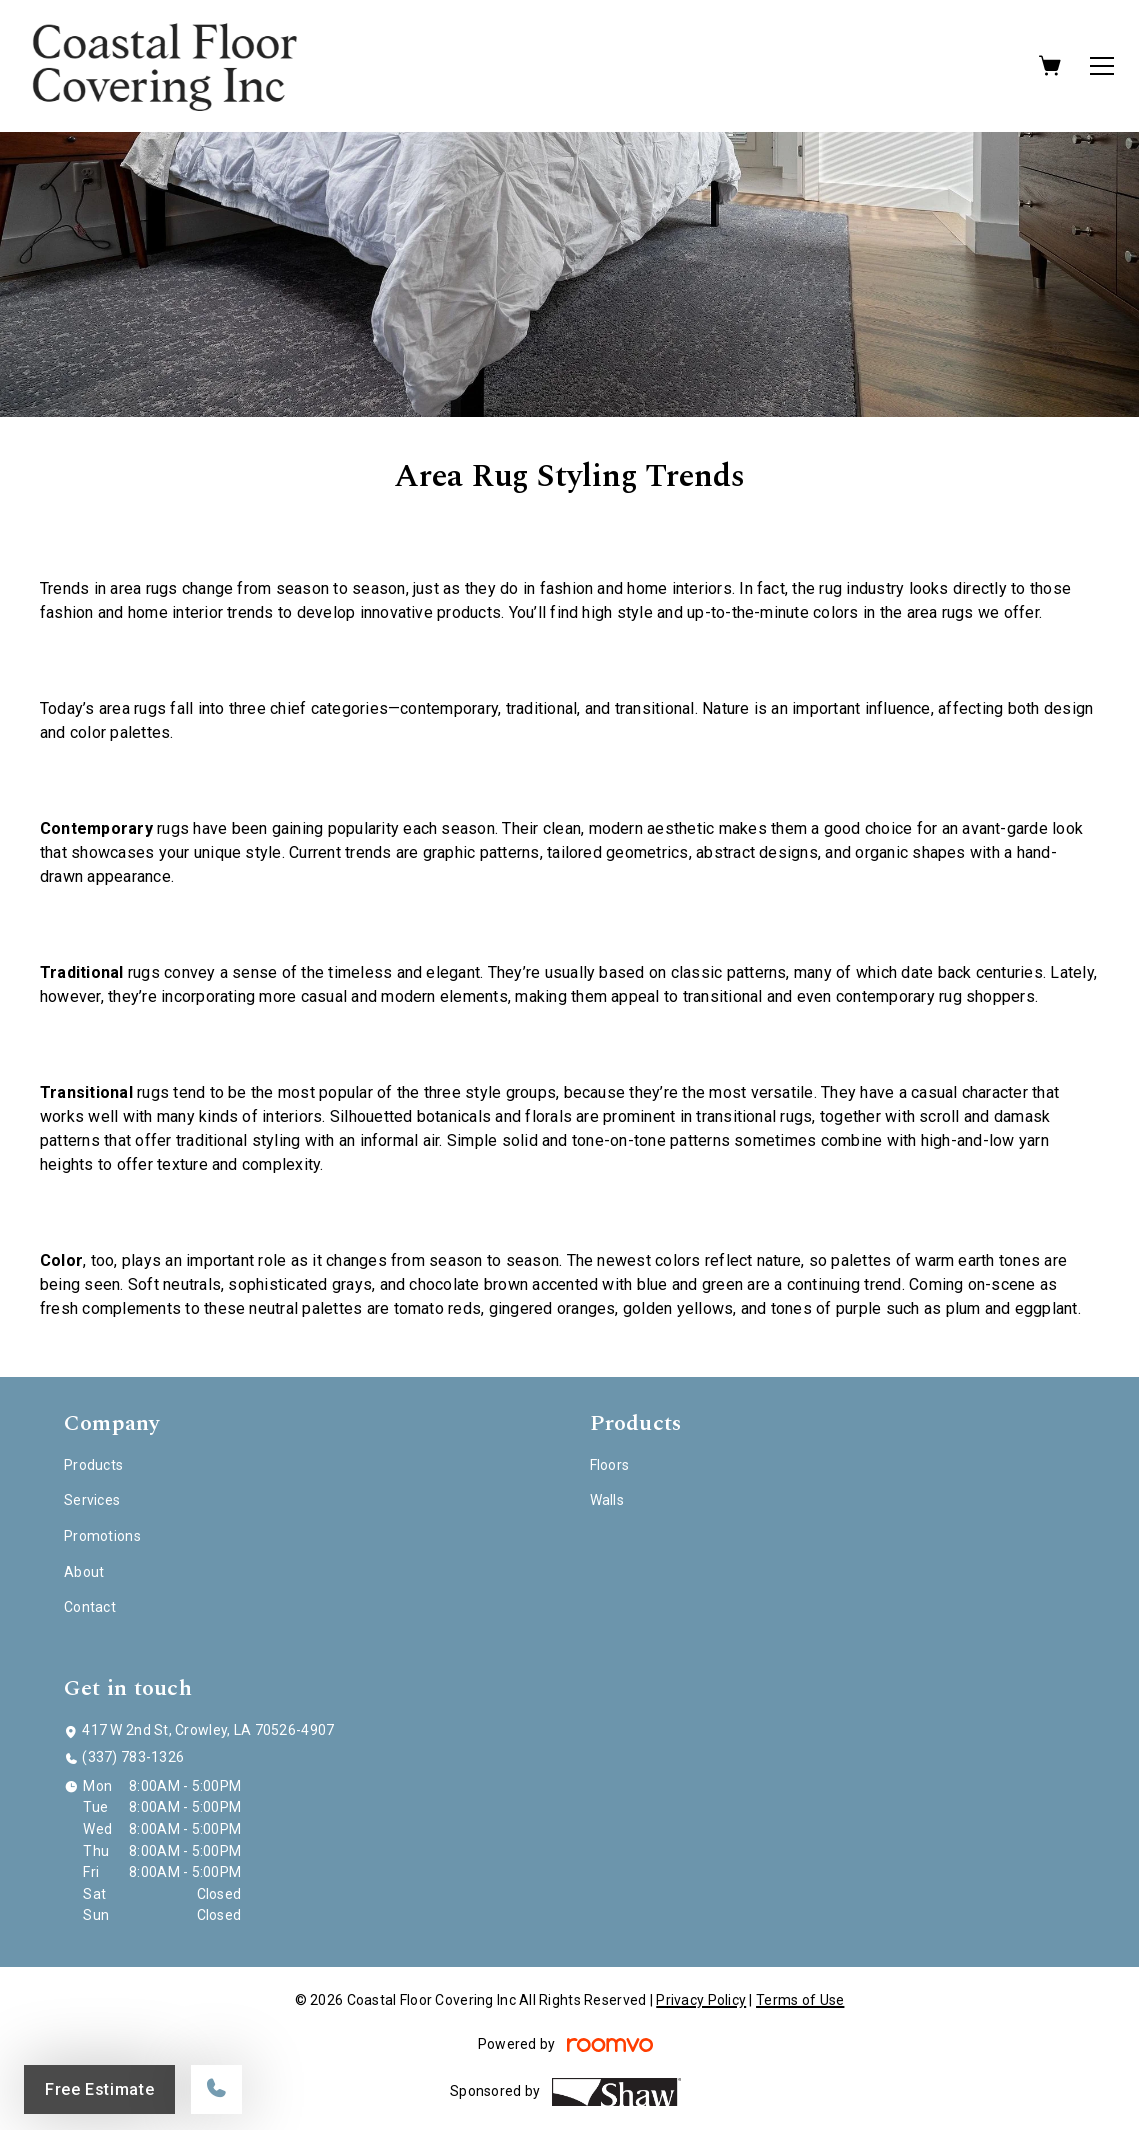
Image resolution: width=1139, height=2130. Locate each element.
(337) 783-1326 (133, 1757)
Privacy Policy (701, 2000)
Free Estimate (99, 2089)
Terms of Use (800, 2000)
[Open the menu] (1102, 66)
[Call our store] (216, 2089)
